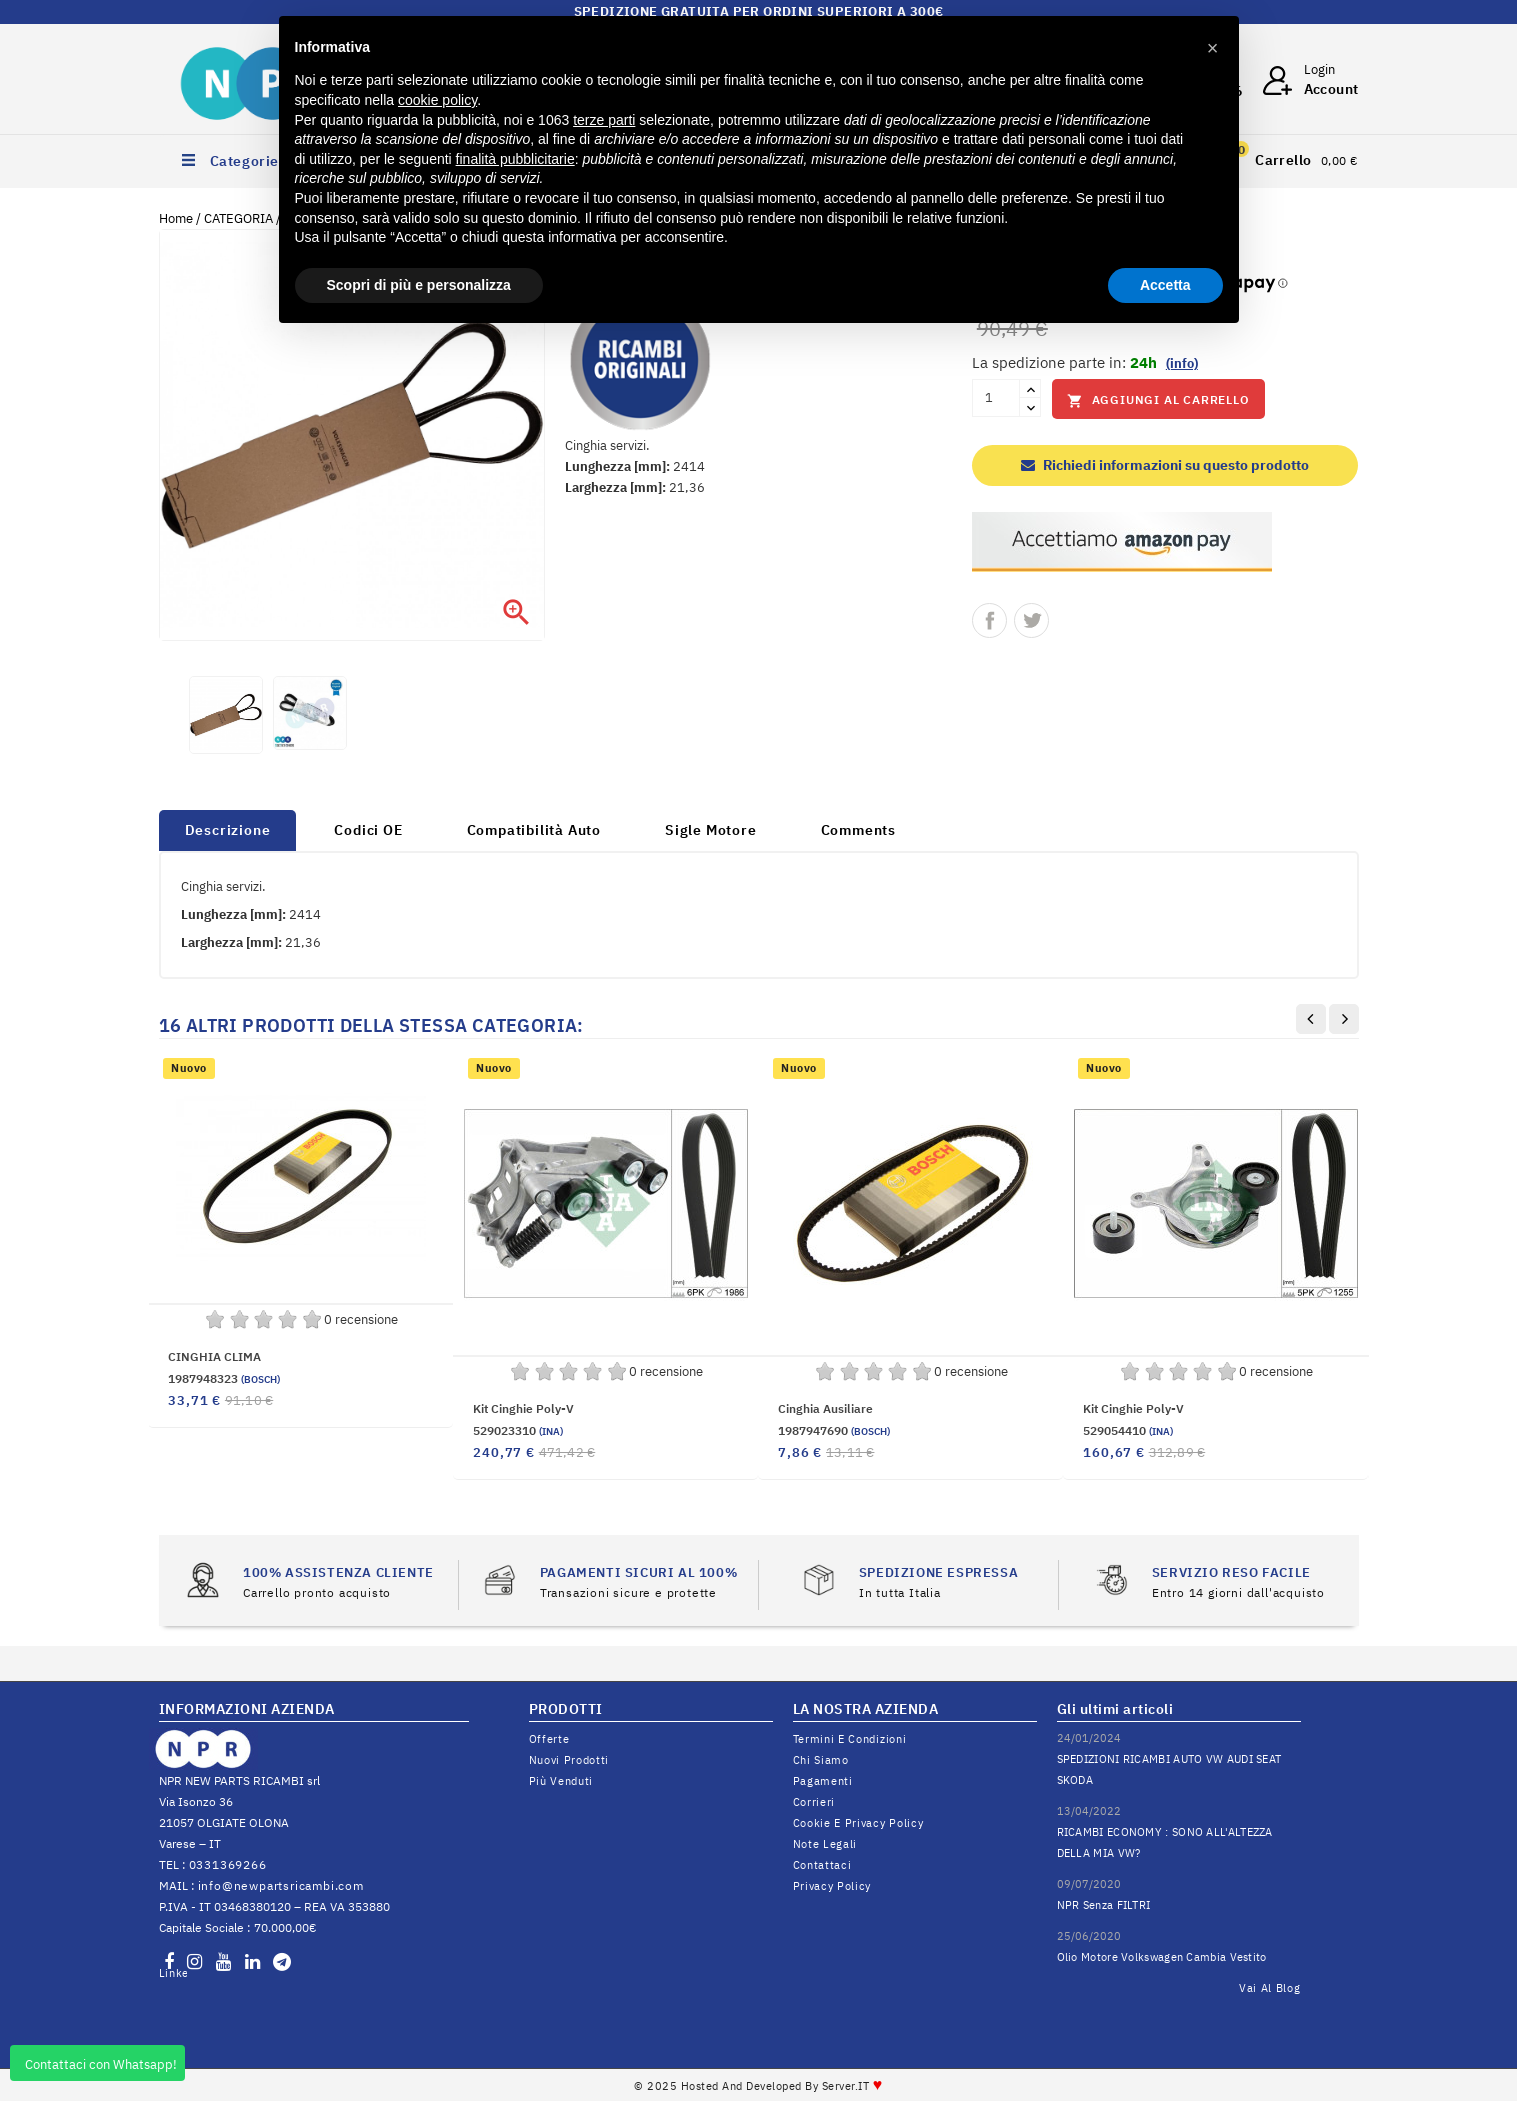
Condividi (989, 620)
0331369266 (228, 1864)
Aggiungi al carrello (1158, 400)
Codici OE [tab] (368, 830)
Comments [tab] (858, 830)
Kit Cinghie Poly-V (523, 1408)
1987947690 (834, 1430)
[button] (1213, 48)
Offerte (549, 1739)
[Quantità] (996, 398)
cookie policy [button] (437, 100)
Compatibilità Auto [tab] (534, 830)
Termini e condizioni (850, 1739)
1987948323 (224, 1378)
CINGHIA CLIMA (214, 1356)
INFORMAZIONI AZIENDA (247, 1709)
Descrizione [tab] (228, 830)
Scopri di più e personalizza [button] (419, 285)
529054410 (1128, 1430)
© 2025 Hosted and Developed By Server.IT (758, 2086)
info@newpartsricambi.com (281, 1885)
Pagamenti (823, 1781)
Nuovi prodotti (569, 1760)
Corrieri (814, 1802)
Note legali (825, 1844)
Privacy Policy (832, 1886)
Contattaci (822, 1865)
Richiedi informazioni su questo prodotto (1165, 465)
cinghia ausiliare (825, 1408)
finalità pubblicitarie (515, 159)
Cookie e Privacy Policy (858, 1823)
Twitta (1031, 620)
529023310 (518, 1430)
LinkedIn (173, 1973)
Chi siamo (821, 1760)
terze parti (604, 120)
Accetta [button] (1165, 285)
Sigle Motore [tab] (711, 830)
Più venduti (561, 1781)
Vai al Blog (1270, 1988)
